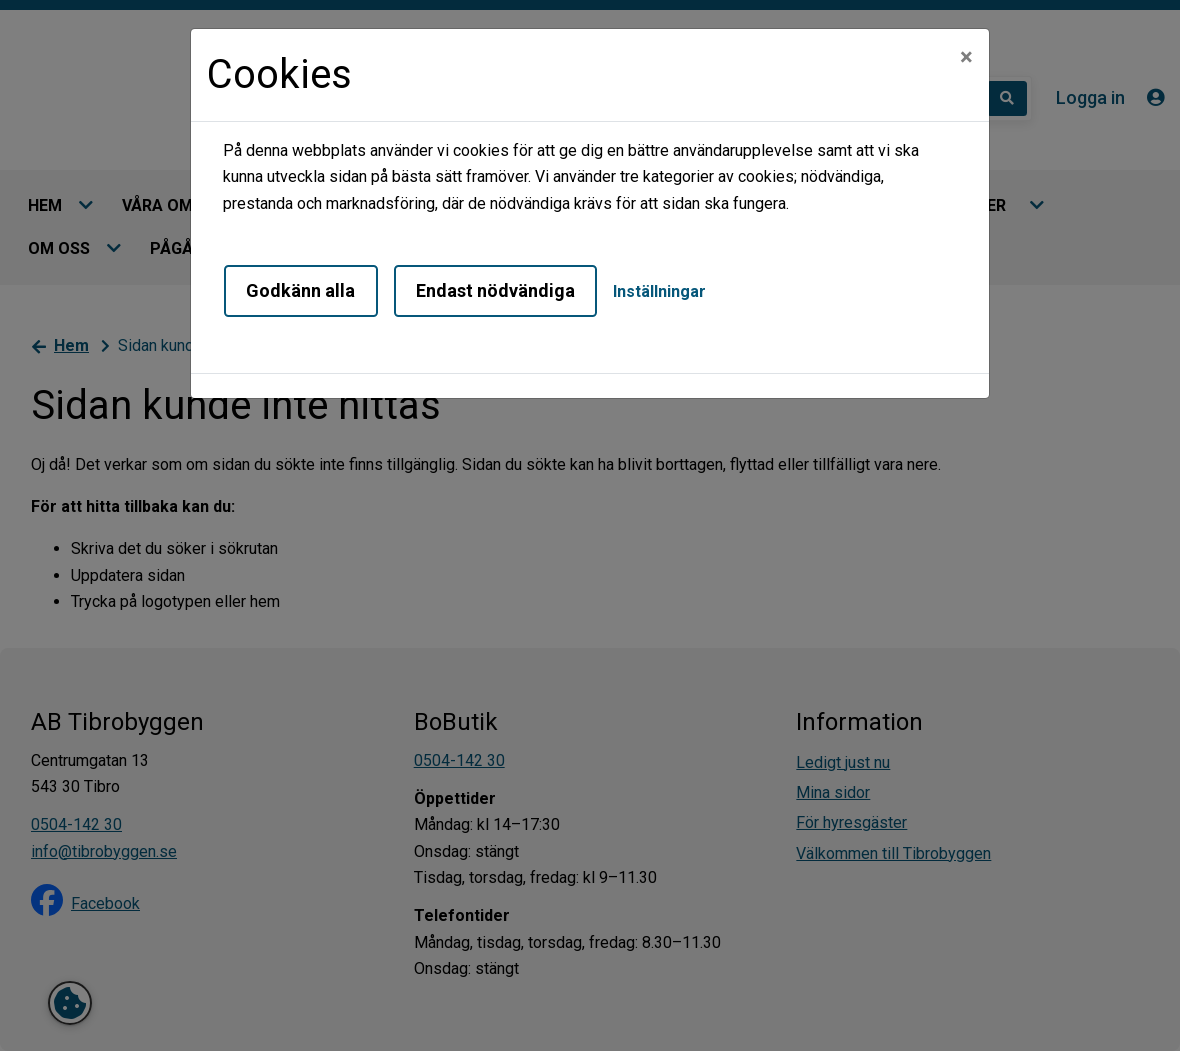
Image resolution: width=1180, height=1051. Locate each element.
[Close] (966, 57)
